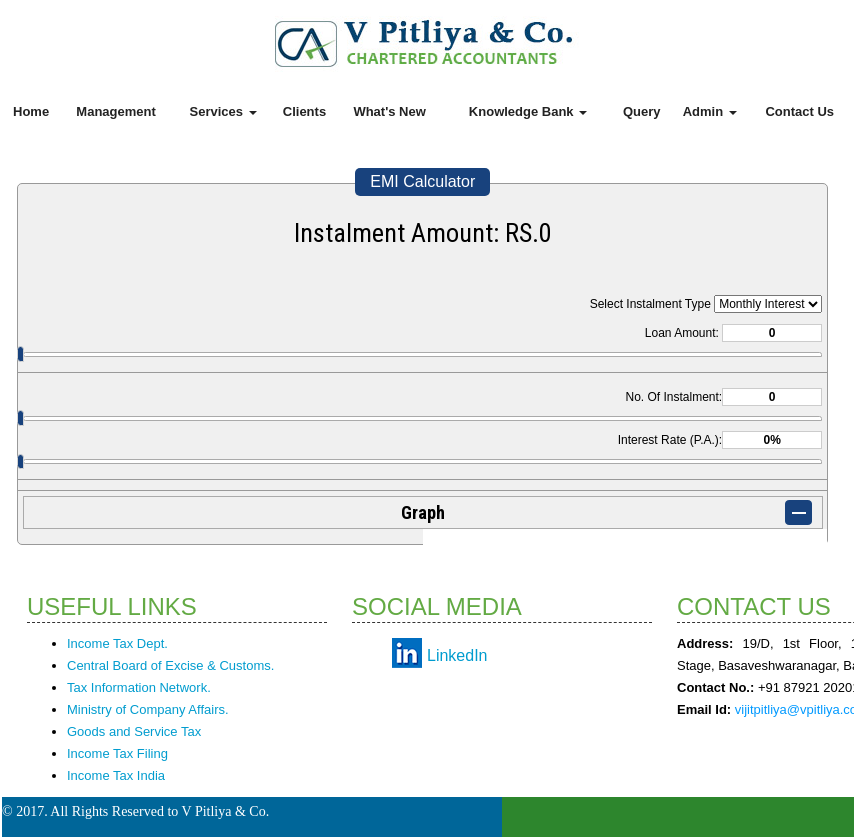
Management (115, 111)
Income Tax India (116, 775)
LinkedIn (457, 655)
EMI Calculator (422, 181)
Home (31, 111)
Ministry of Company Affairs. (148, 709)
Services (223, 111)
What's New (389, 111)
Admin (710, 111)
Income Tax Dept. (117, 643)
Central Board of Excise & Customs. (170, 665)
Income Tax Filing (117, 753)
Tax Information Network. (139, 687)
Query (642, 111)
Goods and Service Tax (134, 731)
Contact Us (799, 111)
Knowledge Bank (528, 111)
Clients (304, 111)
